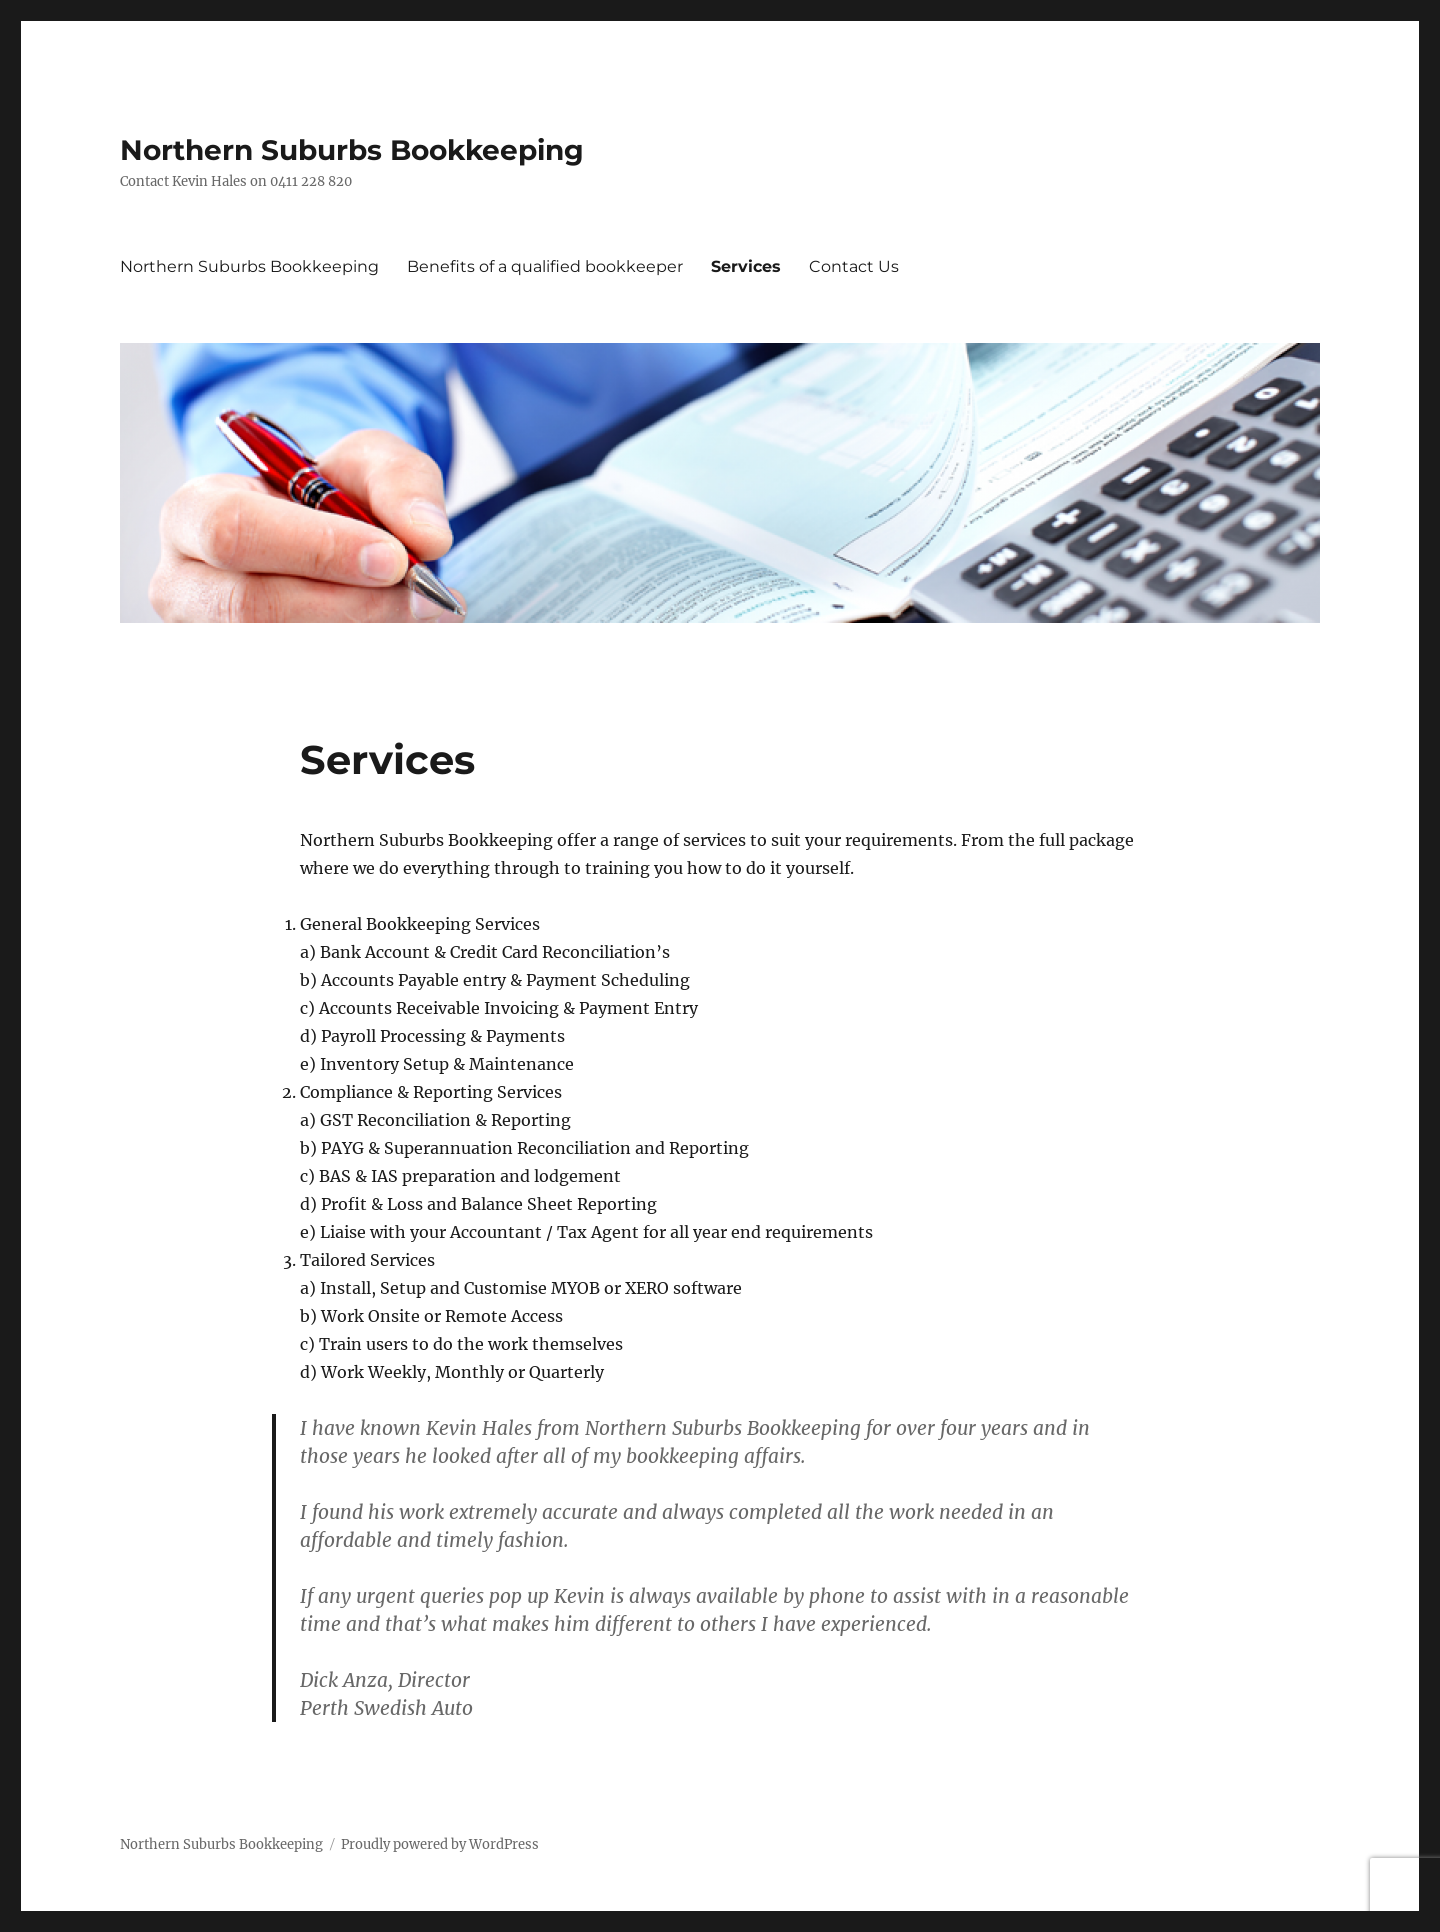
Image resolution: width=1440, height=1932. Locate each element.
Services (746, 266)
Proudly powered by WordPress (440, 1844)
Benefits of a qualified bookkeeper (545, 266)
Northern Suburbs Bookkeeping (352, 150)
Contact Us (854, 266)
